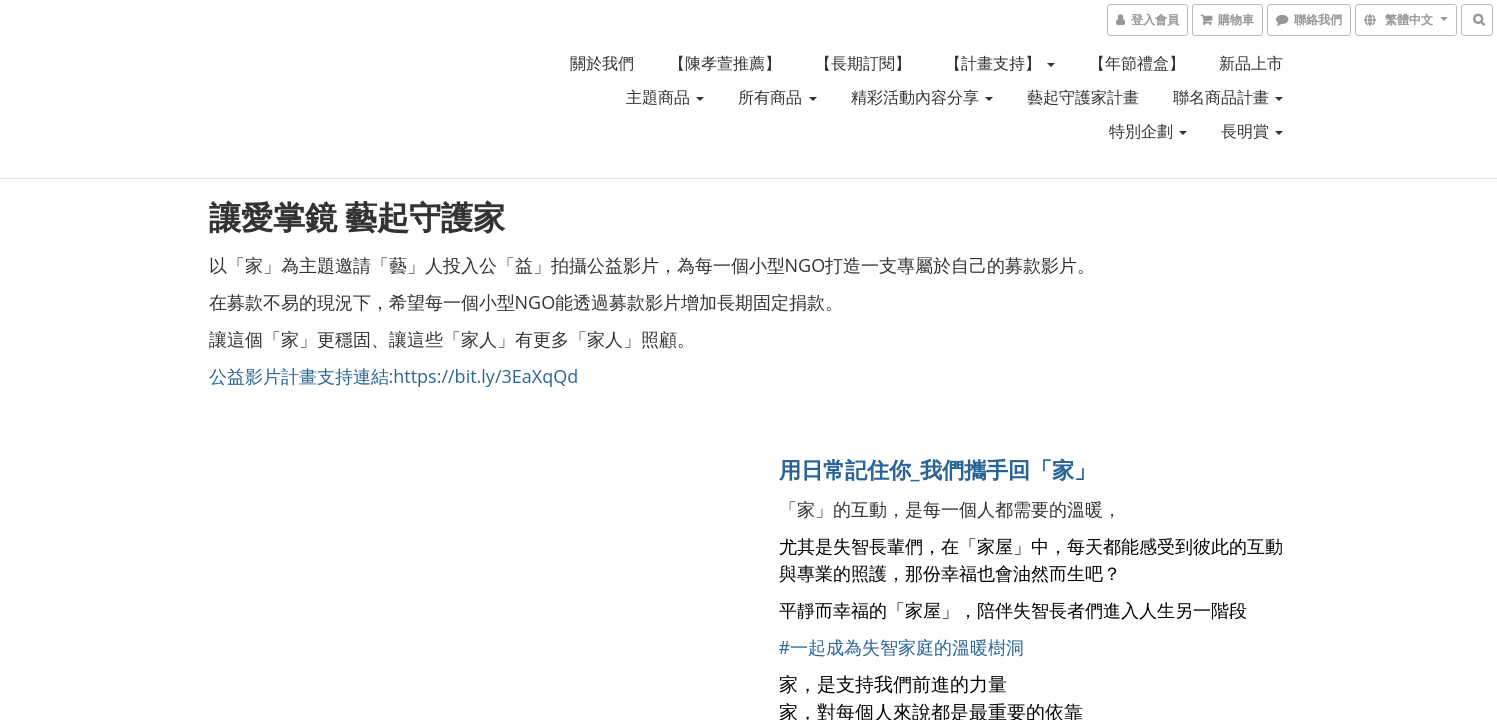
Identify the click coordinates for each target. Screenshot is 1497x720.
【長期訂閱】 (863, 63)
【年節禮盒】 (1137, 63)
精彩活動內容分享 (922, 97)
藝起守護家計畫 (1083, 97)
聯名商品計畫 (1228, 97)
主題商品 (665, 97)
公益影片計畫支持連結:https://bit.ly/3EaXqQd (394, 376)
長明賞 (1252, 131)
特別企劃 (1148, 131)
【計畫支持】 (1000, 63)
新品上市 (1251, 63)
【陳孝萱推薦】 (725, 63)
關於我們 (602, 63)
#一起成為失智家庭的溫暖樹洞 (902, 647)
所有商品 (777, 97)
